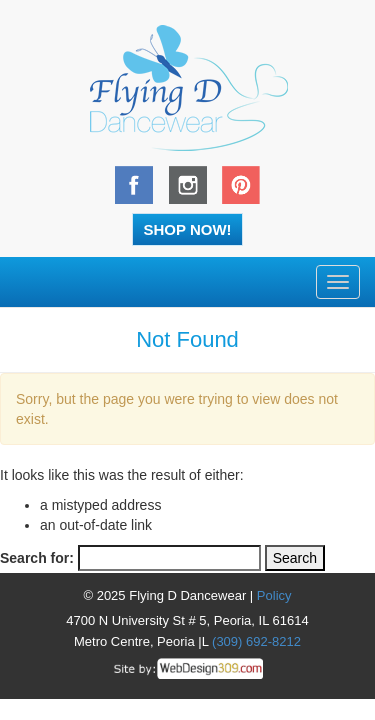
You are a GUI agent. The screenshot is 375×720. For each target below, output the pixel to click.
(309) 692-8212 (256, 641)
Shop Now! (187, 229)
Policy (274, 595)
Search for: (37, 558)
